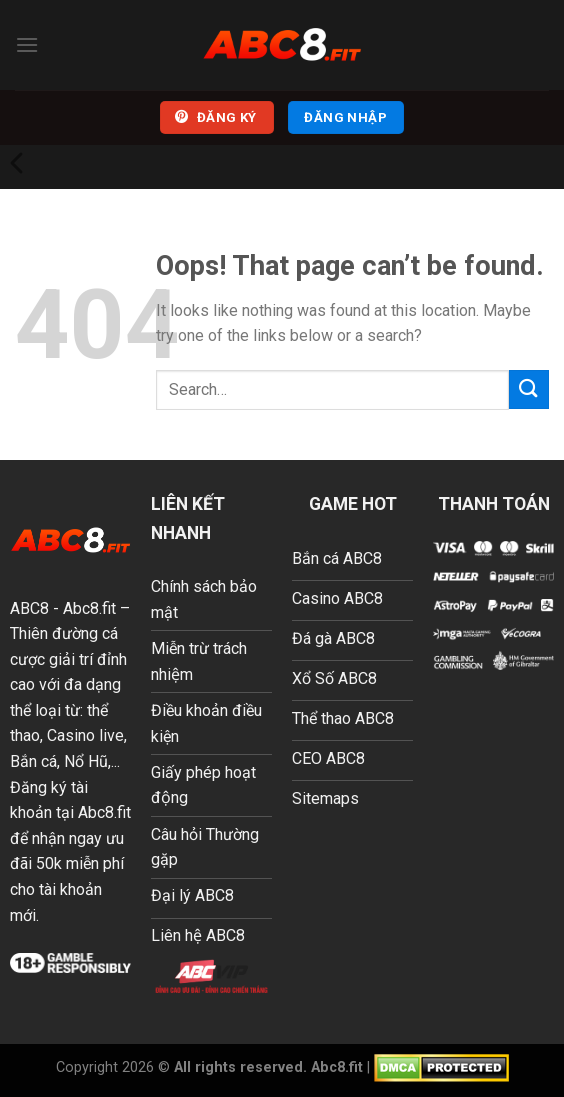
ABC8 (29, 608)
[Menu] (27, 44)
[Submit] (529, 389)
